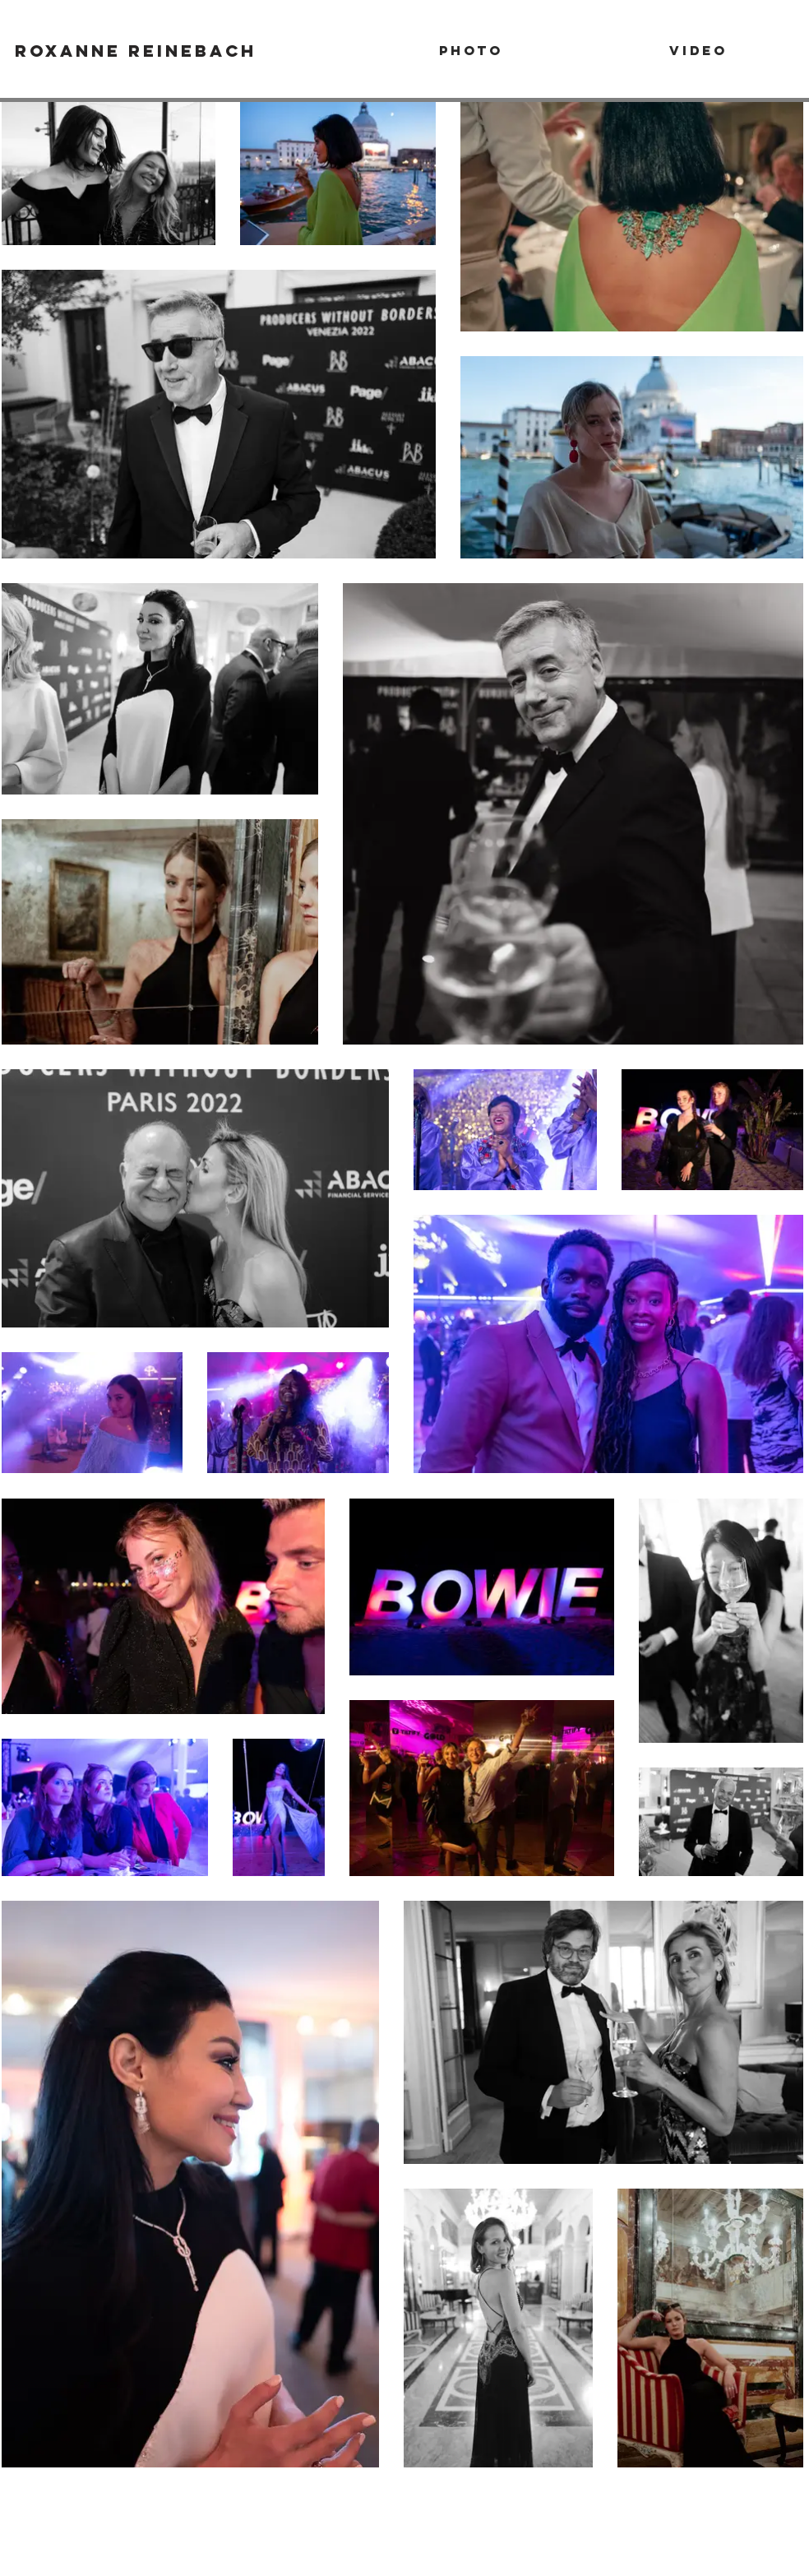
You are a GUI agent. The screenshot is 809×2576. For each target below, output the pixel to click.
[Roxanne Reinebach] (135, 50)
